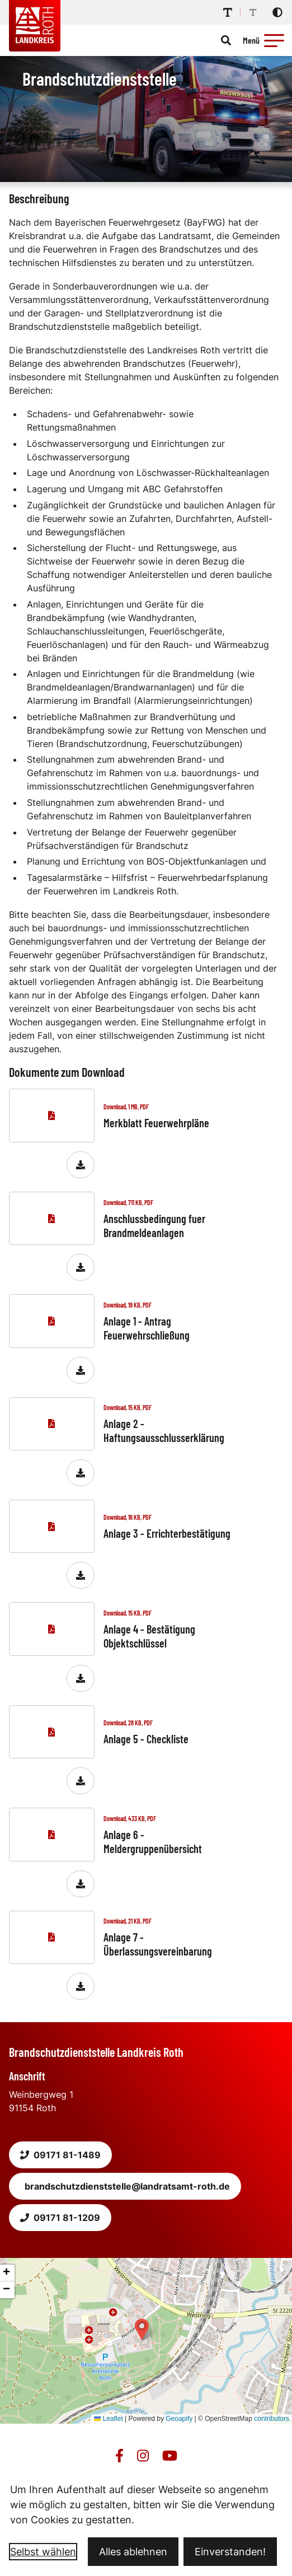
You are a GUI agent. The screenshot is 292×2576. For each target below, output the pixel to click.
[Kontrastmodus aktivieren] (277, 12)
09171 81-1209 (60, 2217)
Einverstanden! (230, 2552)
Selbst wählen (43, 2552)
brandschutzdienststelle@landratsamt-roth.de (127, 2186)
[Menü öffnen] (265, 40)
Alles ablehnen (133, 2552)
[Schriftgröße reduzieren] (253, 12)
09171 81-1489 (60, 2155)
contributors (271, 2419)
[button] (274, 40)
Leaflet (108, 2419)
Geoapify (179, 2419)
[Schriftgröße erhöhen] (227, 12)
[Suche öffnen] (226, 40)
